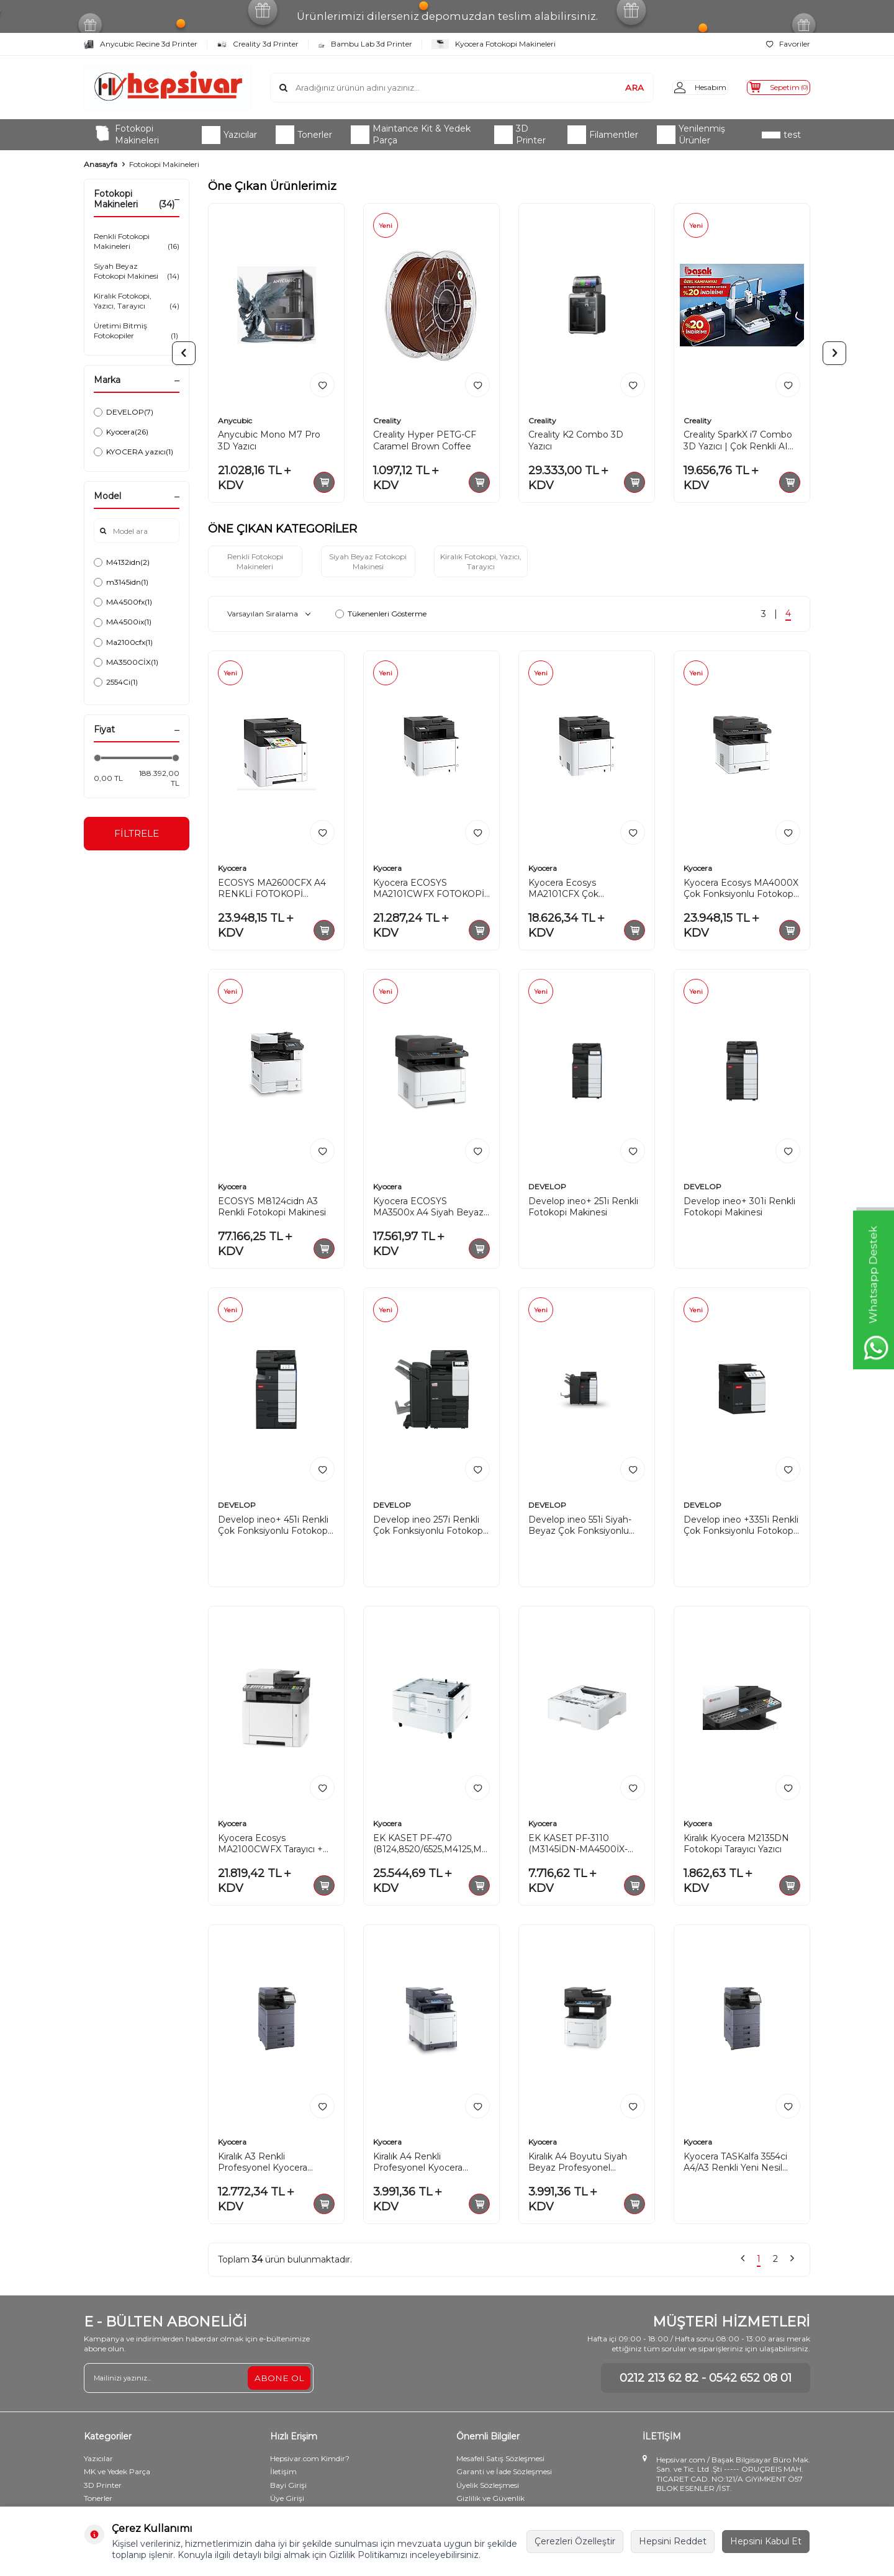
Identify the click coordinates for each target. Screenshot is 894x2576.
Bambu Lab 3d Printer (365, 44)
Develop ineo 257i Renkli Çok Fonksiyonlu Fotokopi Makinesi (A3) (429, 1527)
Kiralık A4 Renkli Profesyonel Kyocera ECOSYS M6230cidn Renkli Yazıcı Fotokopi (431, 2164)
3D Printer (520, 134)
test (781, 134)
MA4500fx (123, 602)
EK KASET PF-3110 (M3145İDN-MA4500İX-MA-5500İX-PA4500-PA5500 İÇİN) (578, 1846)
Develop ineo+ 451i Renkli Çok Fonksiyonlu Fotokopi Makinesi (274, 1527)
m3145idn (121, 582)
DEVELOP (123, 412)
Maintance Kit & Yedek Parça (411, 134)
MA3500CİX (126, 662)
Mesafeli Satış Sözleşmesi (500, 2460)
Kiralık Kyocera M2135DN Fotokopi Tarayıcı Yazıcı (736, 1845)
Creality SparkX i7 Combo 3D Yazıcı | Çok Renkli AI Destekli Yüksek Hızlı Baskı (741, 441)
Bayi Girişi (288, 2487)
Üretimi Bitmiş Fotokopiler (136, 331)
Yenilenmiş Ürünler (691, 134)
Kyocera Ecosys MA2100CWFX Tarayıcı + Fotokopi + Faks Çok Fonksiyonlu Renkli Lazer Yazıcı (271, 1846)
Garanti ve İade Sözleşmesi (504, 2473)
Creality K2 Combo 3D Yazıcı (575, 440)
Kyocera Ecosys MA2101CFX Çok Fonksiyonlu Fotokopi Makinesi (574, 891)
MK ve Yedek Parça (117, 2473)
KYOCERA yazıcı (133, 452)
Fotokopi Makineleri (126, 134)
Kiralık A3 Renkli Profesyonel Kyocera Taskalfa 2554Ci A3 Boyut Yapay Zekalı (271, 2164)
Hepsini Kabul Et (765, 2541)
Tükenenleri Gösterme (381, 616)
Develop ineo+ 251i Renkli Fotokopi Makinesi (583, 1208)
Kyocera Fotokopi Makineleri (493, 44)
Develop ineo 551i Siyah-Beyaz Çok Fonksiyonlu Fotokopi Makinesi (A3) (579, 1527)
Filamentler (602, 134)
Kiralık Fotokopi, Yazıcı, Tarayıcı (136, 301)
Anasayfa (100, 164)
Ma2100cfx (123, 642)
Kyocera (121, 432)
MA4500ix (122, 622)
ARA (615, 86)
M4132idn (122, 562)
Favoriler (788, 43)
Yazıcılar (229, 135)
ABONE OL (279, 2379)
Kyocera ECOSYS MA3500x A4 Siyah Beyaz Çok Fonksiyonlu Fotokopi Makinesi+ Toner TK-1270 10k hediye (429, 1209)
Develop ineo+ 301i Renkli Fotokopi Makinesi (739, 1208)
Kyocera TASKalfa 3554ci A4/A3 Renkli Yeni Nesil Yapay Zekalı (735, 2164)
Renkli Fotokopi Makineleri (136, 241)
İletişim (283, 2473)
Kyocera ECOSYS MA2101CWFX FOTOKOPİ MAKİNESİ (428, 891)
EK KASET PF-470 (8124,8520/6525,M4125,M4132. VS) (431, 1846)
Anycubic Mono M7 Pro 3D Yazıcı (269, 440)
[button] (184, 353)
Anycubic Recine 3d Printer (140, 44)
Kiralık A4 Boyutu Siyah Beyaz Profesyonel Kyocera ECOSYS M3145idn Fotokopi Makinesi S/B (586, 2164)
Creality (387, 420)
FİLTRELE (137, 834)
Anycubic (235, 420)
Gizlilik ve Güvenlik (490, 2500)
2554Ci (116, 682)
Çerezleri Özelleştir (575, 2541)
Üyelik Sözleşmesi (487, 2487)
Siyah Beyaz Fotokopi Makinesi (136, 271)
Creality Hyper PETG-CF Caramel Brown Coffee (424, 440)
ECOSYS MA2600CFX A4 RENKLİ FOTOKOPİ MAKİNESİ (272, 891)
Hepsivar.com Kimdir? (310, 2460)
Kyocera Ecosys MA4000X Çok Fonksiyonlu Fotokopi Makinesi (741, 891)
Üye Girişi (287, 2500)
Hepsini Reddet (673, 2541)
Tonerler (304, 134)
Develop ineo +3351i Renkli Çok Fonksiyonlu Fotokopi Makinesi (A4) (741, 1527)
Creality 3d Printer (258, 44)
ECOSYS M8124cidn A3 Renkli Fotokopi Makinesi (272, 1208)
